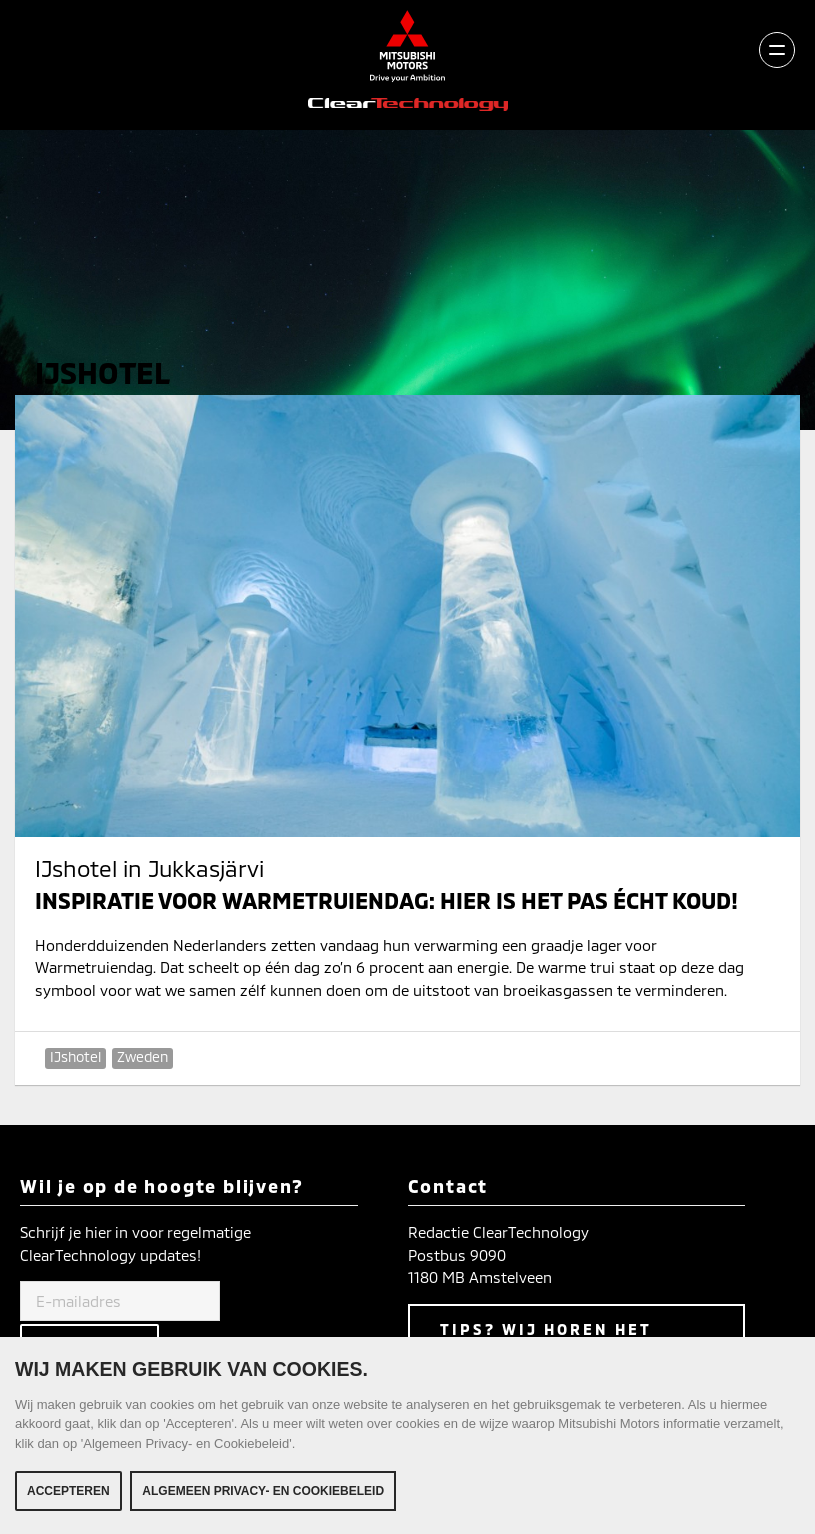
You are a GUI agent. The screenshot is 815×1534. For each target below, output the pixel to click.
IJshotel (75, 1056)
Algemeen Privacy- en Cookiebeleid (263, 1493)
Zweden (142, 1056)
